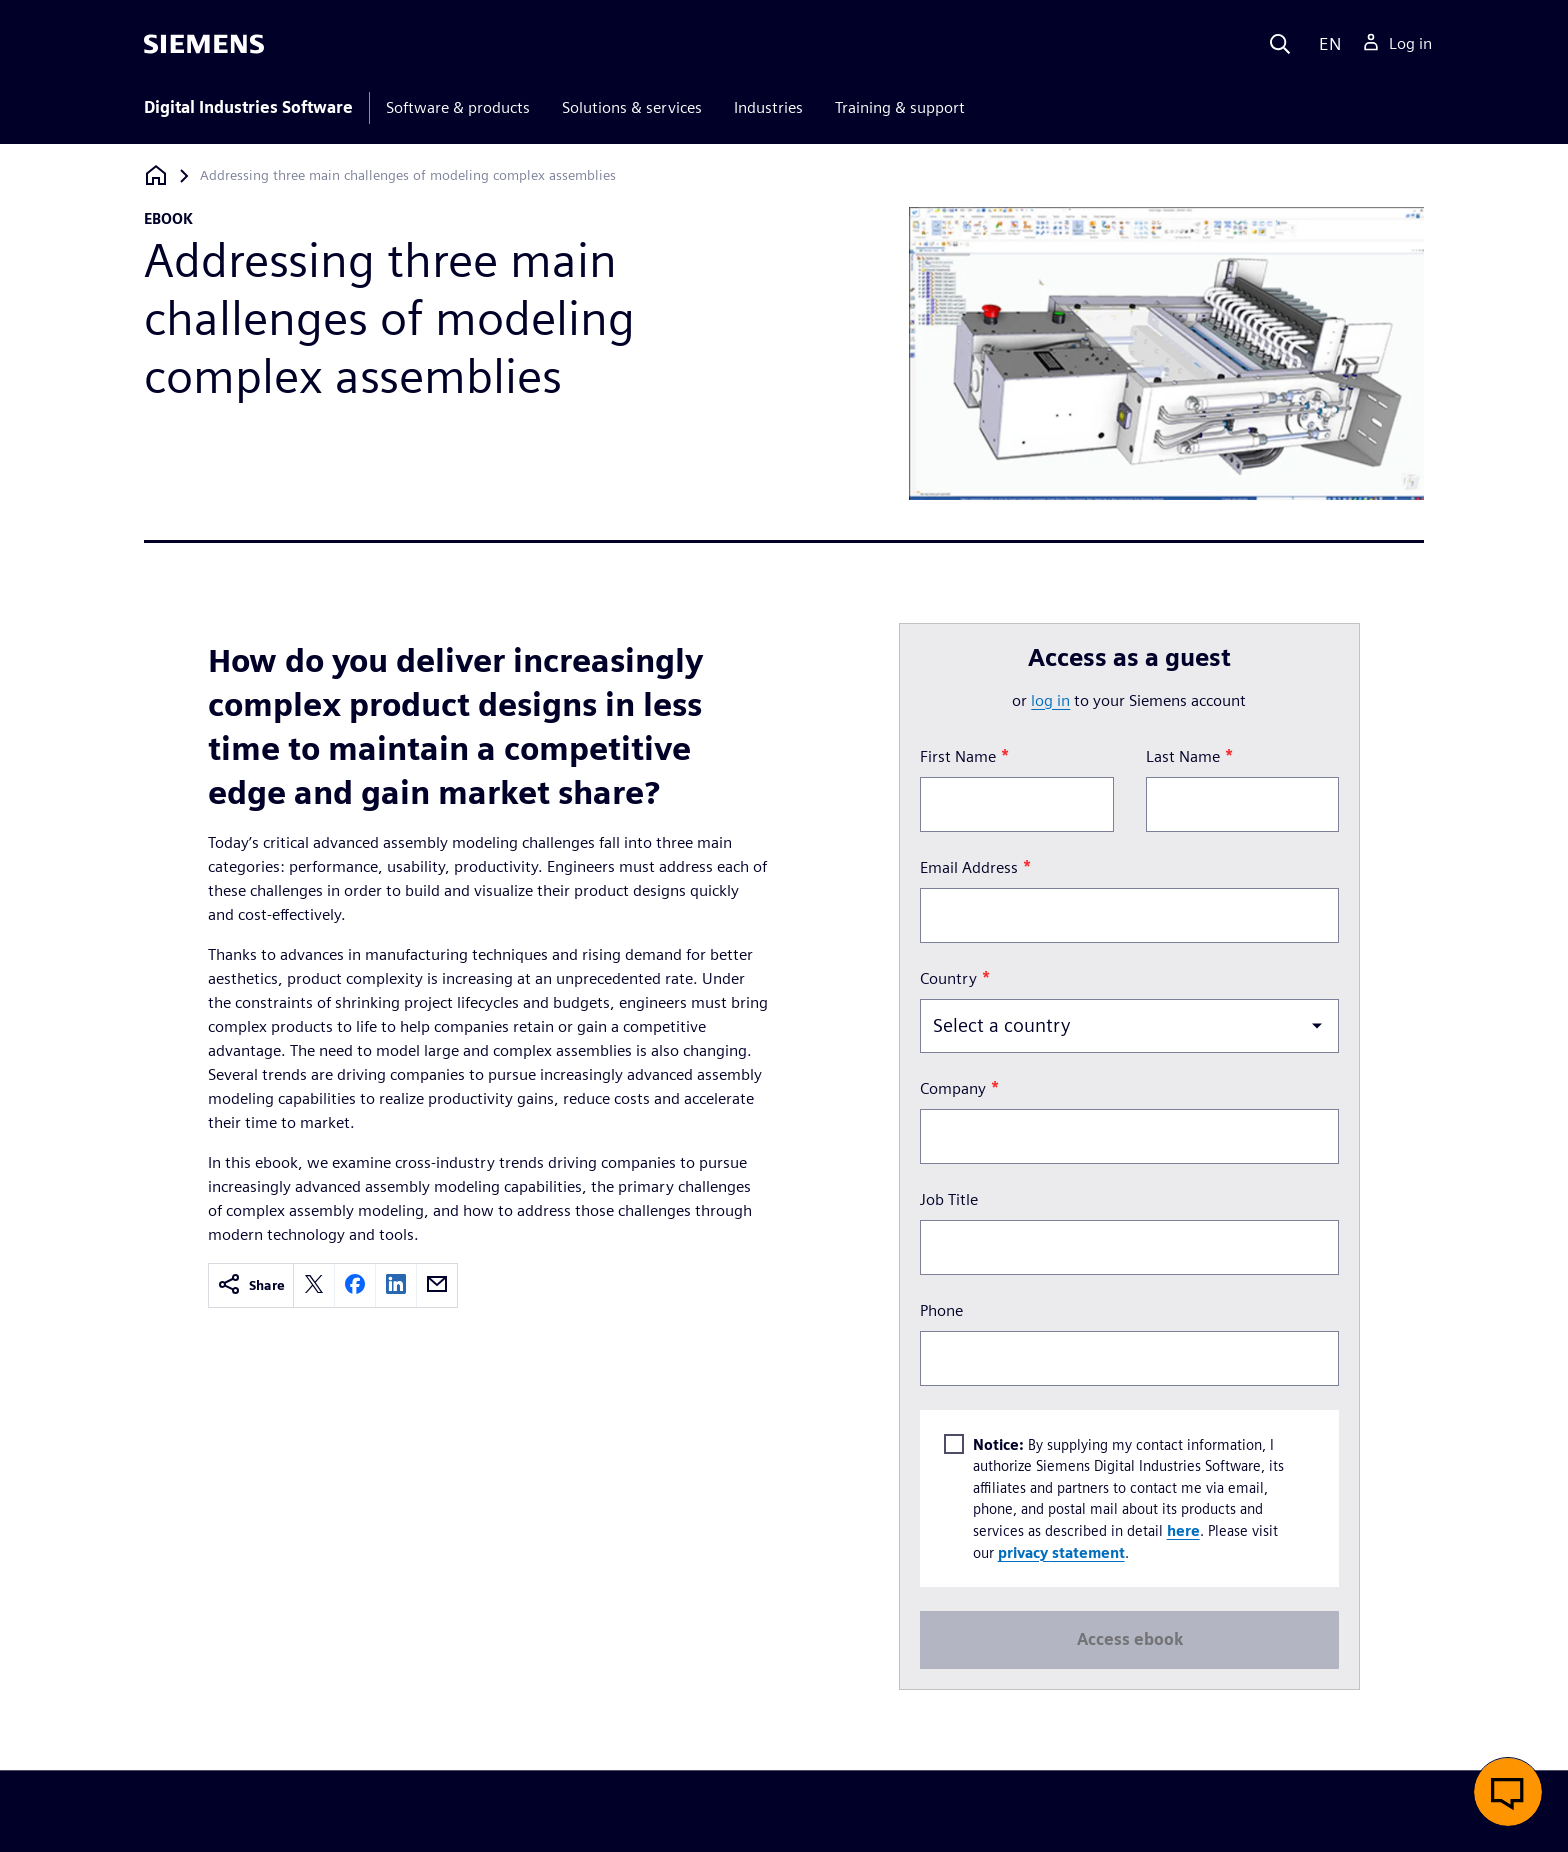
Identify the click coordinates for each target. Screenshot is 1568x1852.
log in (1050, 700)
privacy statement (1060, 1552)
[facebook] (355, 1285)
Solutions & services (632, 107)
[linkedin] (396, 1285)
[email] (437, 1285)
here (1182, 1530)
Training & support (900, 107)
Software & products (458, 107)
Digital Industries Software (248, 107)
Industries (768, 107)
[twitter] (314, 1285)
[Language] (1325, 44)
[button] (1508, 1792)
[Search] (1280, 44)
